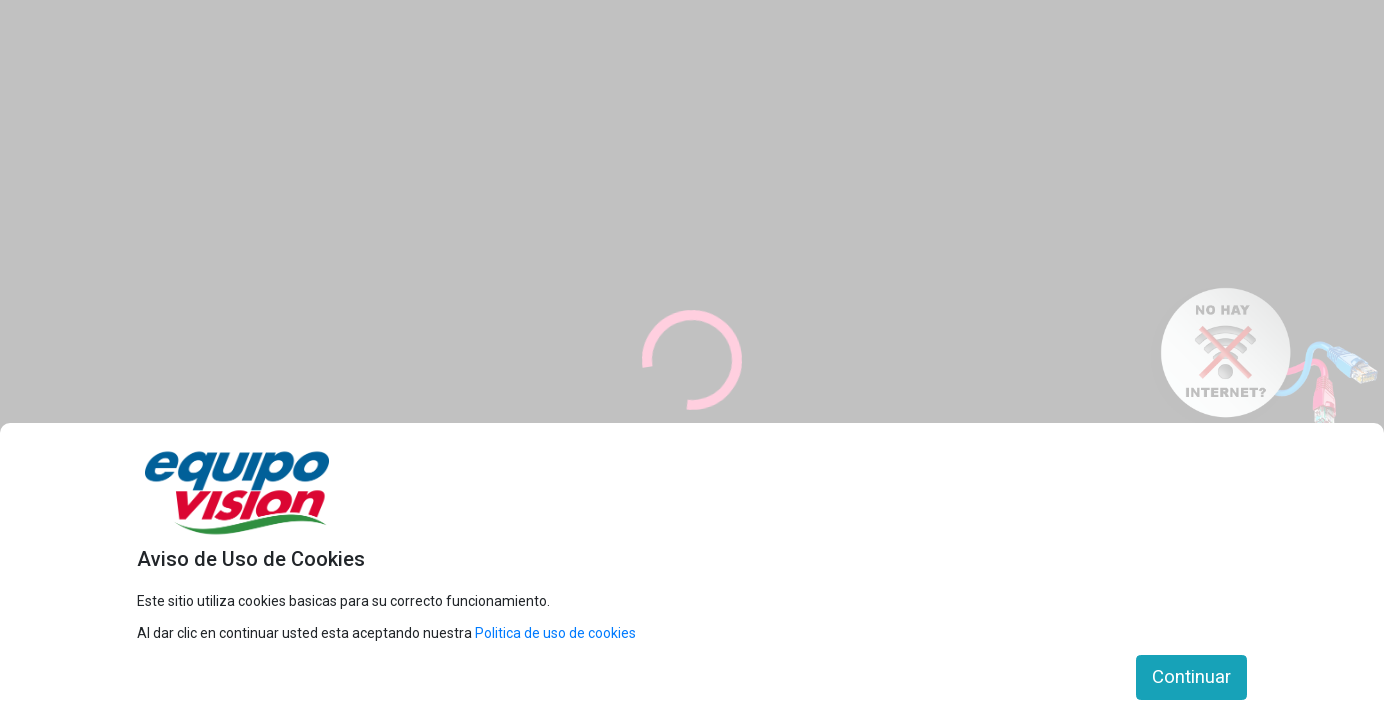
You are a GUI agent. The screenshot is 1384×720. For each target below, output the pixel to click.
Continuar (1191, 677)
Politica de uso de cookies (555, 633)
